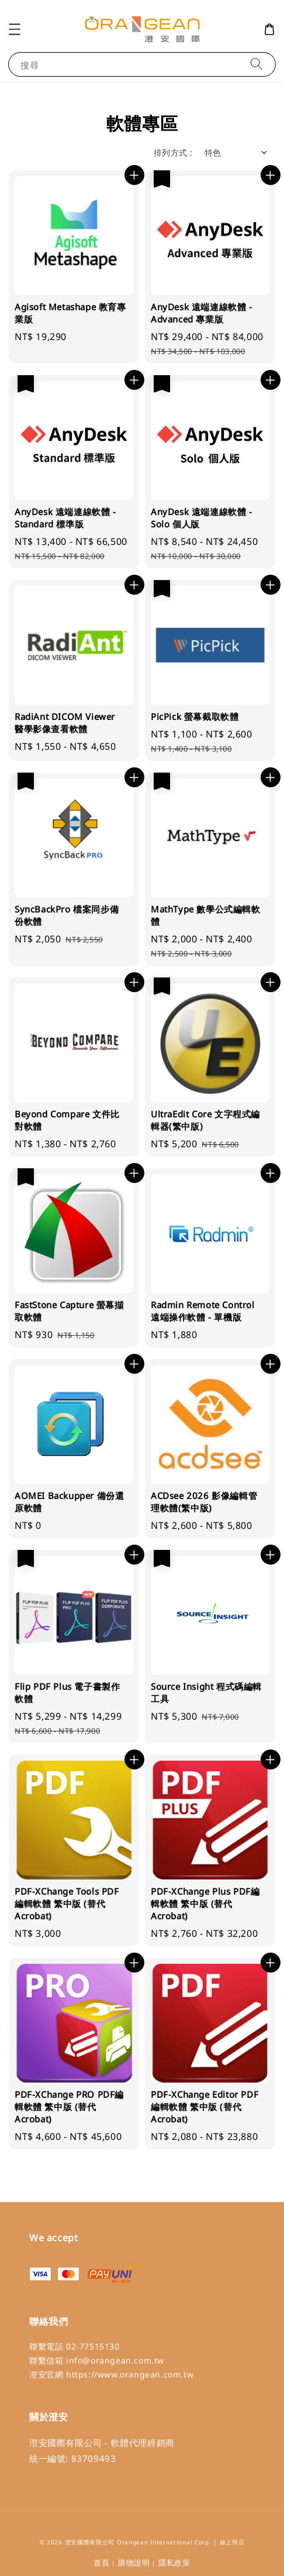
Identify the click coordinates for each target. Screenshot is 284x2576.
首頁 (101, 2562)
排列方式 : (173, 152)
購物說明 (134, 2562)
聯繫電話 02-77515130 (74, 2346)
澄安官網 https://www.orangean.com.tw (111, 2374)
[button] (14, 29)
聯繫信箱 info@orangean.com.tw (96, 2360)
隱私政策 (174, 2562)
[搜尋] (256, 64)
